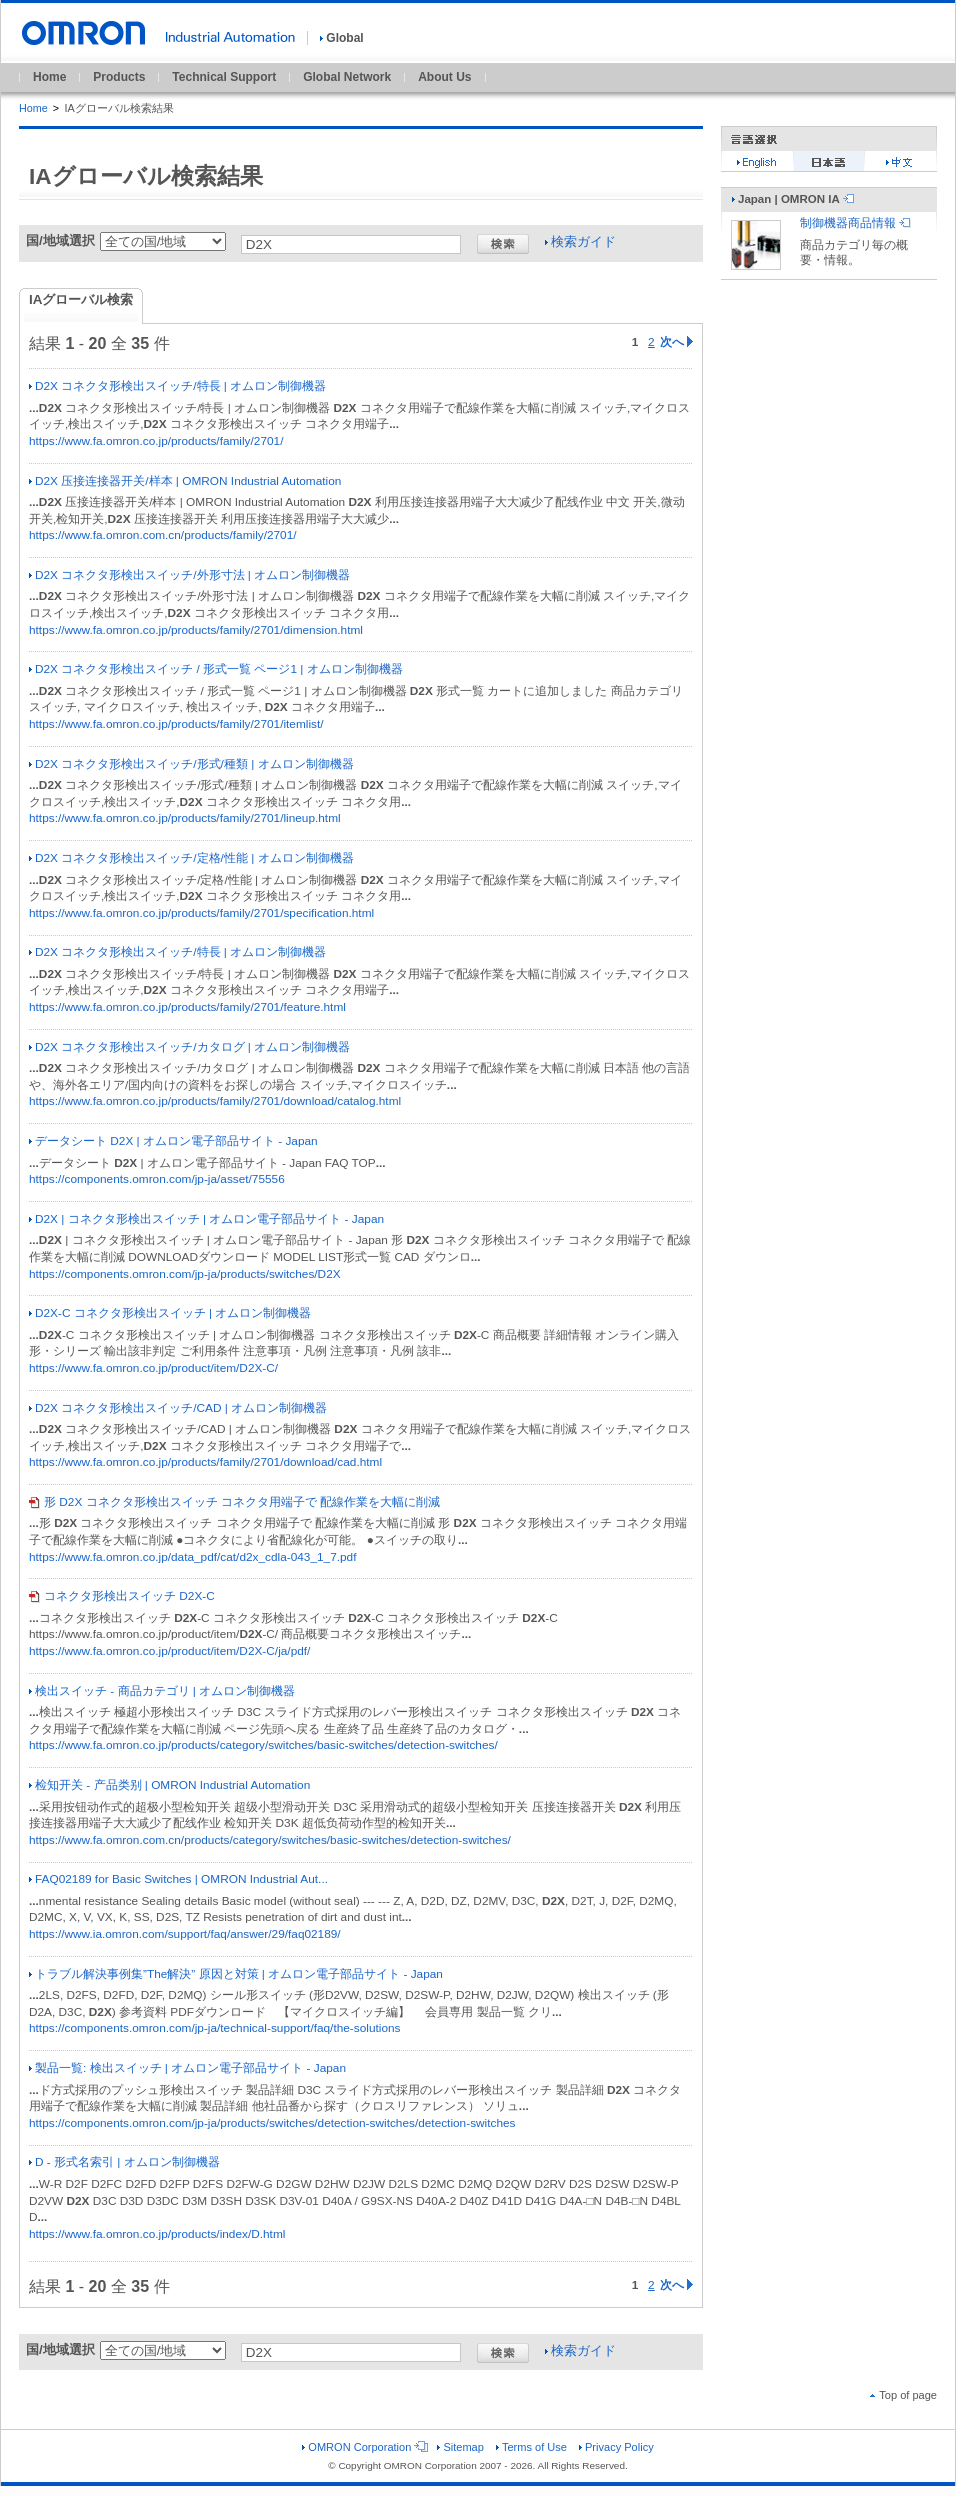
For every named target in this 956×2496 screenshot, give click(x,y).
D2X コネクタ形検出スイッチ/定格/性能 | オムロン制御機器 (191, 858)
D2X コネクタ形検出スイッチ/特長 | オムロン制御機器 (177, 386)
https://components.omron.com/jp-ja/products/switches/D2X (185, 1274)
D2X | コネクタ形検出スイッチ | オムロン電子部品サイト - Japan (206, 1219)
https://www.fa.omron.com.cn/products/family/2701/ (163, 535)
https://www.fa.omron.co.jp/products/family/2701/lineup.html (185, 818)
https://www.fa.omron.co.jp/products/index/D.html (157, 2234)
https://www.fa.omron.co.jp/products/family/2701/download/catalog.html (215, 1101)
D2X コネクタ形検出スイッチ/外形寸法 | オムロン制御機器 (189, 575)
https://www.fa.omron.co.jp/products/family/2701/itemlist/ (176, 724)
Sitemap (460, 2447)
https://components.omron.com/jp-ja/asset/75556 (157, 1179)
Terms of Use (531, 2447)
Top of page (903, 2395)
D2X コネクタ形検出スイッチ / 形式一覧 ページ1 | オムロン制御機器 (216, 669)
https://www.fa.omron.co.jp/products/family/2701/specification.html (201, 913)
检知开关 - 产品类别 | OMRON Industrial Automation (169, 1785)
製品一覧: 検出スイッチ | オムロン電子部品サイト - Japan (187, 2068)
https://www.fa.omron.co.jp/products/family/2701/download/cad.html (205, 1462)
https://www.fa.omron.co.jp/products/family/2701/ (156, 441)
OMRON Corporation (363, 2447)
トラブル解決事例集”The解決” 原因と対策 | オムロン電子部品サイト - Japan (236, 1974)
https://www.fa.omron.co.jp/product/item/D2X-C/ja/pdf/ (169, 1651)
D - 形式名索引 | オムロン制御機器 (124, 2162)
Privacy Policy (616, 2447)
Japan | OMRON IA (793, 199)
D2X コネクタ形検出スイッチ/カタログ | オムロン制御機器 (189, 1047)
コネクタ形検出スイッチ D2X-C (122, 1596)
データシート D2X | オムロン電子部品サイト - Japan (173, 1141)
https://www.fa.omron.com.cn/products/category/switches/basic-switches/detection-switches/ (270, 1840)
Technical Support (224, 77)
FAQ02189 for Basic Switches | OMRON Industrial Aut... (178, 1879)
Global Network (347, 77)
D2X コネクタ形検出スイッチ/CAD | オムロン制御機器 (178, 1408)
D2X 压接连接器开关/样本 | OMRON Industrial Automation (185, 481)
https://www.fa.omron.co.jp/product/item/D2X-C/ (153, 1368)
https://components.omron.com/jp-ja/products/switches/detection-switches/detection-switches (272, 2123)
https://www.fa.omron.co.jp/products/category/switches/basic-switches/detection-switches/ (263, 1745)
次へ (676, 342)
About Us (444, 77)
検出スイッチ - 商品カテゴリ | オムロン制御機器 (162, 1691)
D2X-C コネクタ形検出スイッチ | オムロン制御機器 (170, 1313)
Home (49, 77)
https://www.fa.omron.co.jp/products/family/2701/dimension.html (196, 630)
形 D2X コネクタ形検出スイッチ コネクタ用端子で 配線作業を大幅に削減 (234, 1502)
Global (341, 38)
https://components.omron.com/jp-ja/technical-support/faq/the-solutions (214, 2028)
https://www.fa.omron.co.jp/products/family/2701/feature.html (187, 1007)
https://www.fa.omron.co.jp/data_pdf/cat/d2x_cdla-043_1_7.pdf (192, 1557)
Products (119, 77)
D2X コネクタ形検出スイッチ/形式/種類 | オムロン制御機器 (191, 764)
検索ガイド (580, 241)
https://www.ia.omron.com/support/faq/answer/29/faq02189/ (185, 1934)
